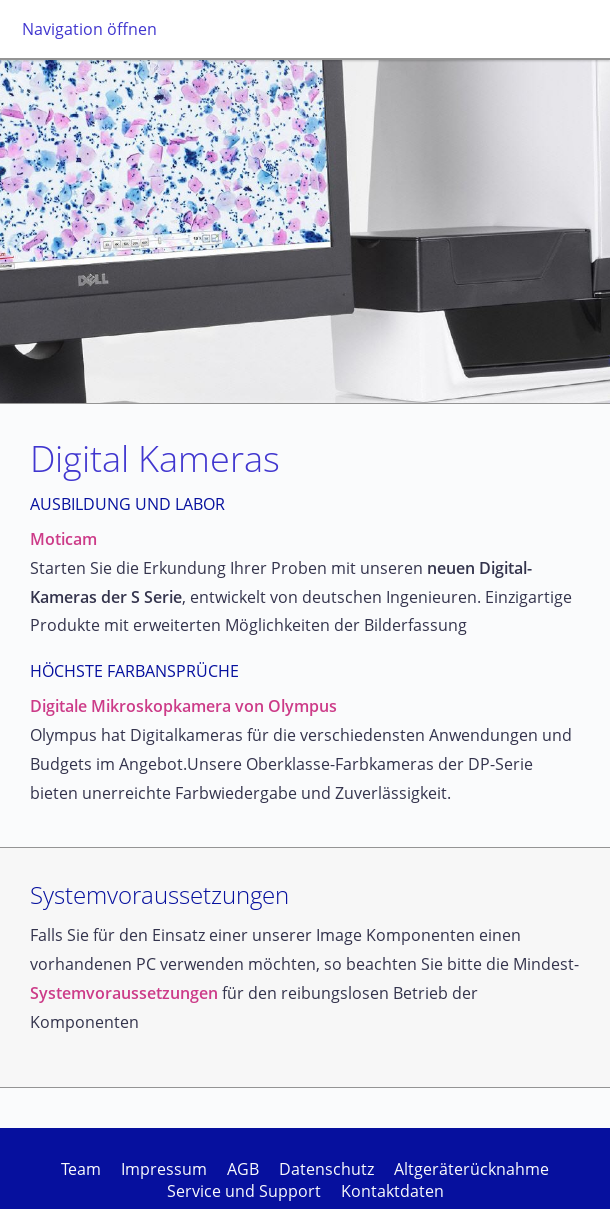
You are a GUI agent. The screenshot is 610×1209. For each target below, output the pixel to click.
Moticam (63, 539)
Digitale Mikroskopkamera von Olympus (183, 706)
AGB (243, 1169)
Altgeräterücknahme (471, 1169)
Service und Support (244, 1191)
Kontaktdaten (392, 1191)
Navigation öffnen (89, 29)
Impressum (164, 1169)
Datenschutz (326, 1169)
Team (81, 1169)
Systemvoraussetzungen (124, 993)
